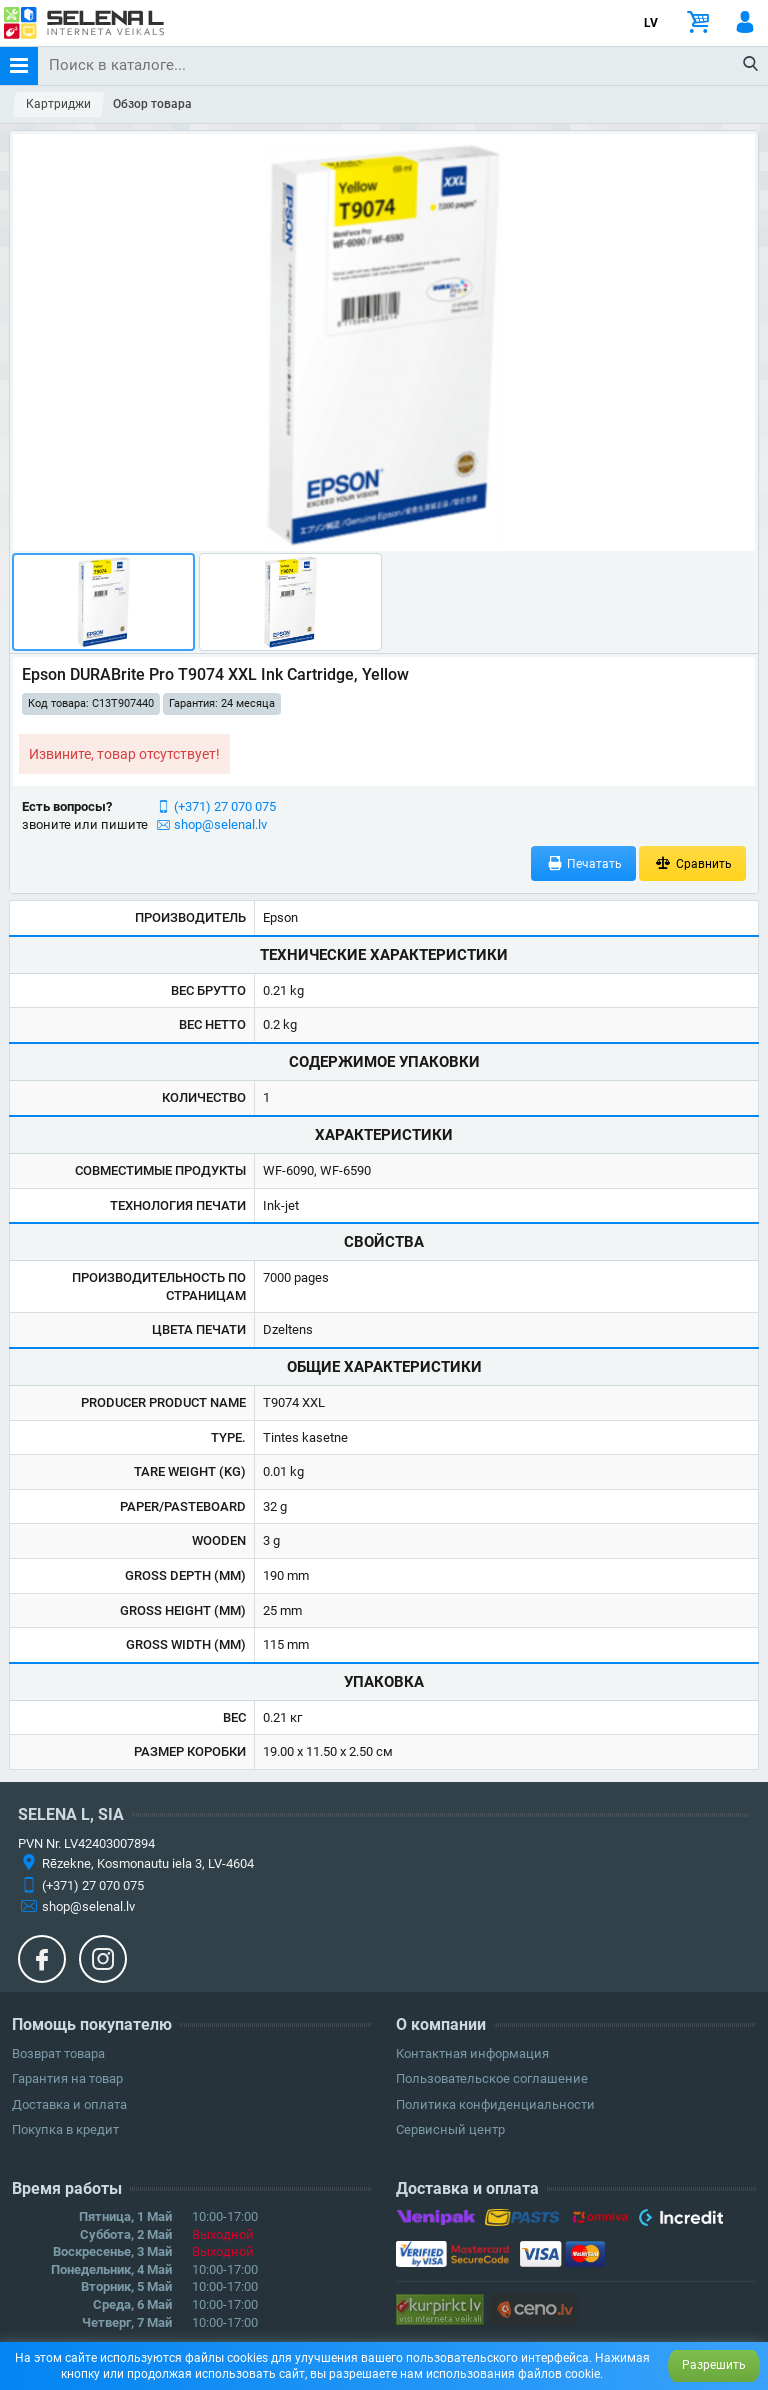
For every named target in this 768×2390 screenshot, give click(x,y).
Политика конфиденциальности (495, 2104)
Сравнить (692, 863)
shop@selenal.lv (220, 824)
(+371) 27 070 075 (225, 806)
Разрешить (714, 2365)
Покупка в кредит (65, 2129)
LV (651, 23)
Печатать (584, 863)
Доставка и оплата (69, 2104)
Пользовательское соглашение (492, 2078)
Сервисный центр (450, 2129)
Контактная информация (472, 2053)
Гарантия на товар (67, 2078)
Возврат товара (58, 2053)
